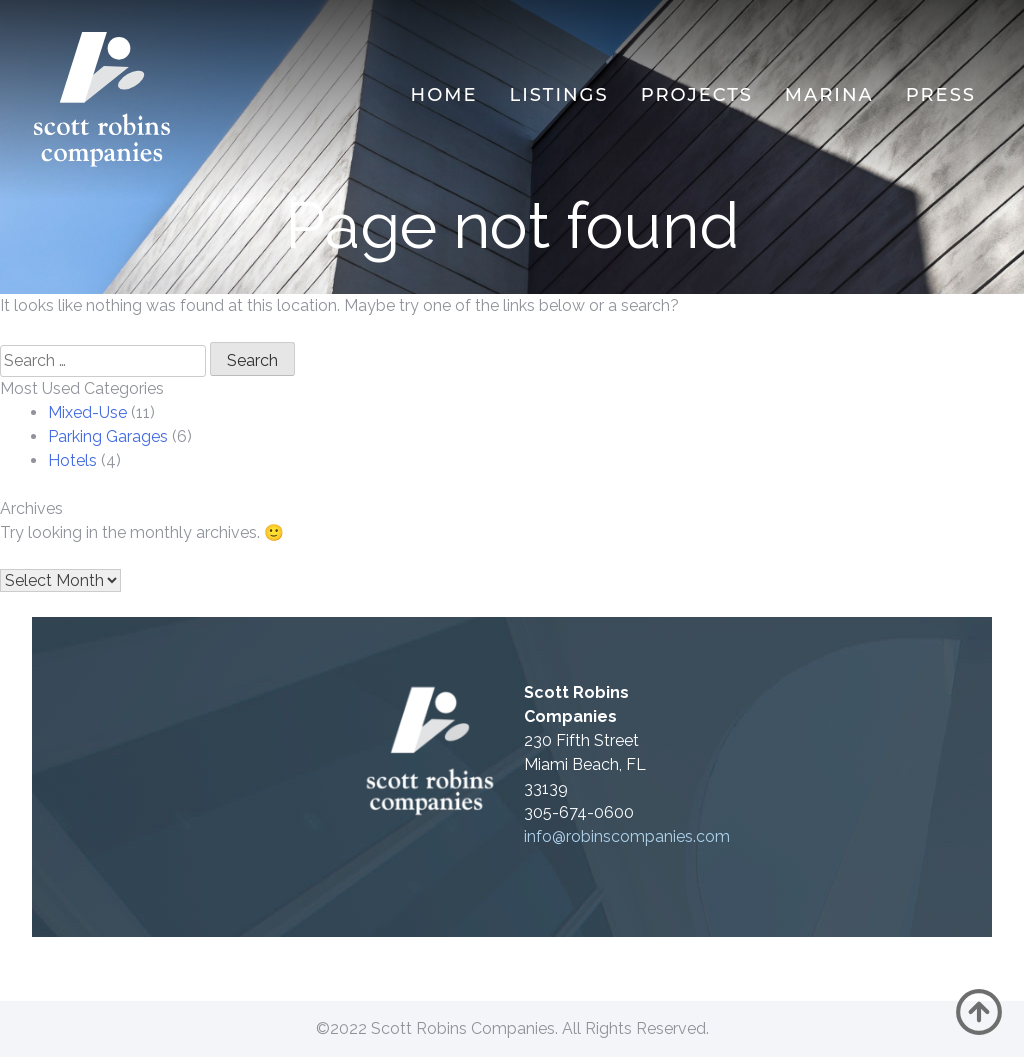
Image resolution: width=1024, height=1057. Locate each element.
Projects (697, 95)
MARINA (829, 95)
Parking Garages (108, 436)
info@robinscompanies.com (627, 836)
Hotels (72, 460)
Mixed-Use (87, 412)
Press (941, 95)
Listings (559, 95)
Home (444, 95)
